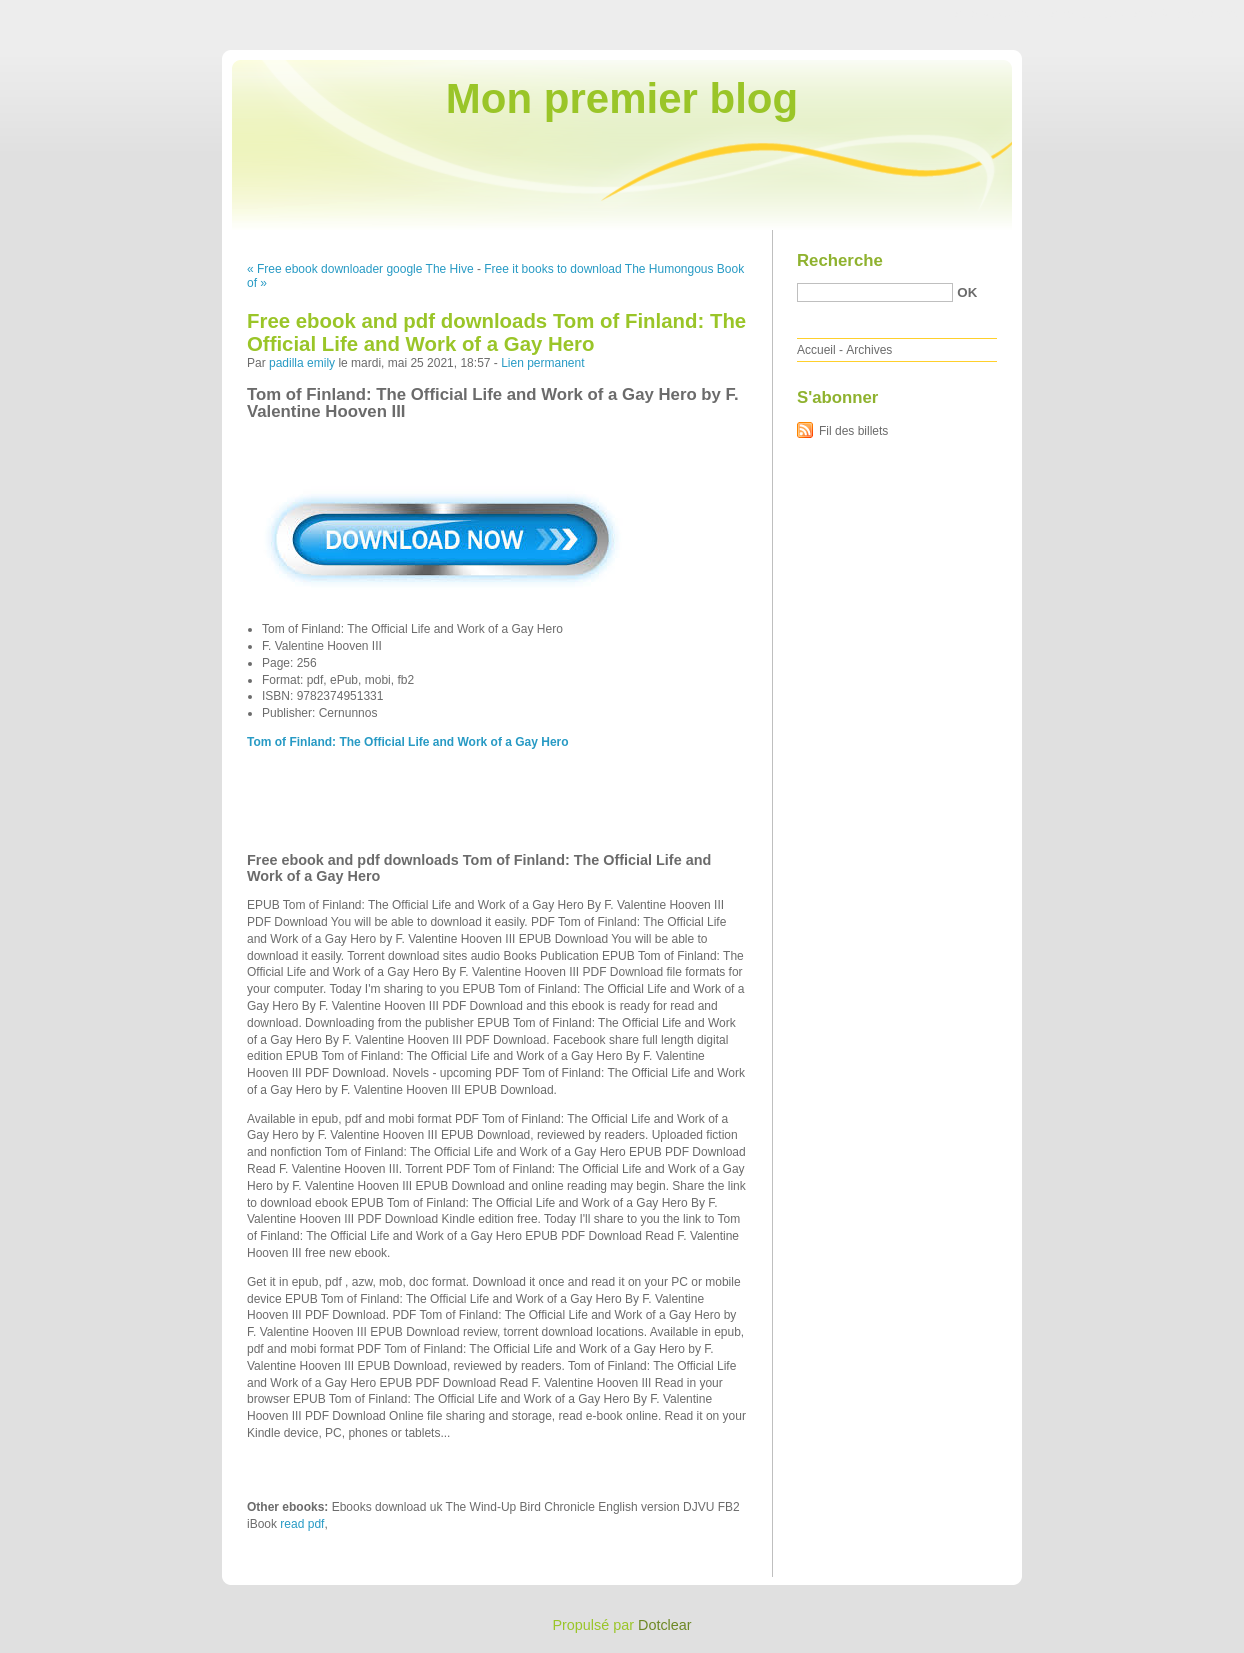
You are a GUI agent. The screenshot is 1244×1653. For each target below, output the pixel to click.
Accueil (816, 350)
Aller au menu (1087, 14)
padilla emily (302, 363)
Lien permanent (542, 363)
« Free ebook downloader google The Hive (360, 269)
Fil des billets (853, 431)
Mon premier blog (622, 98)
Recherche (840, 260)
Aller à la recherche (1185, 14)
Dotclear (665, 1625)
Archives (869, 350)
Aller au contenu (998, 14)
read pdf (302, 1524)
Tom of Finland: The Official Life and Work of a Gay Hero (408, 742)
